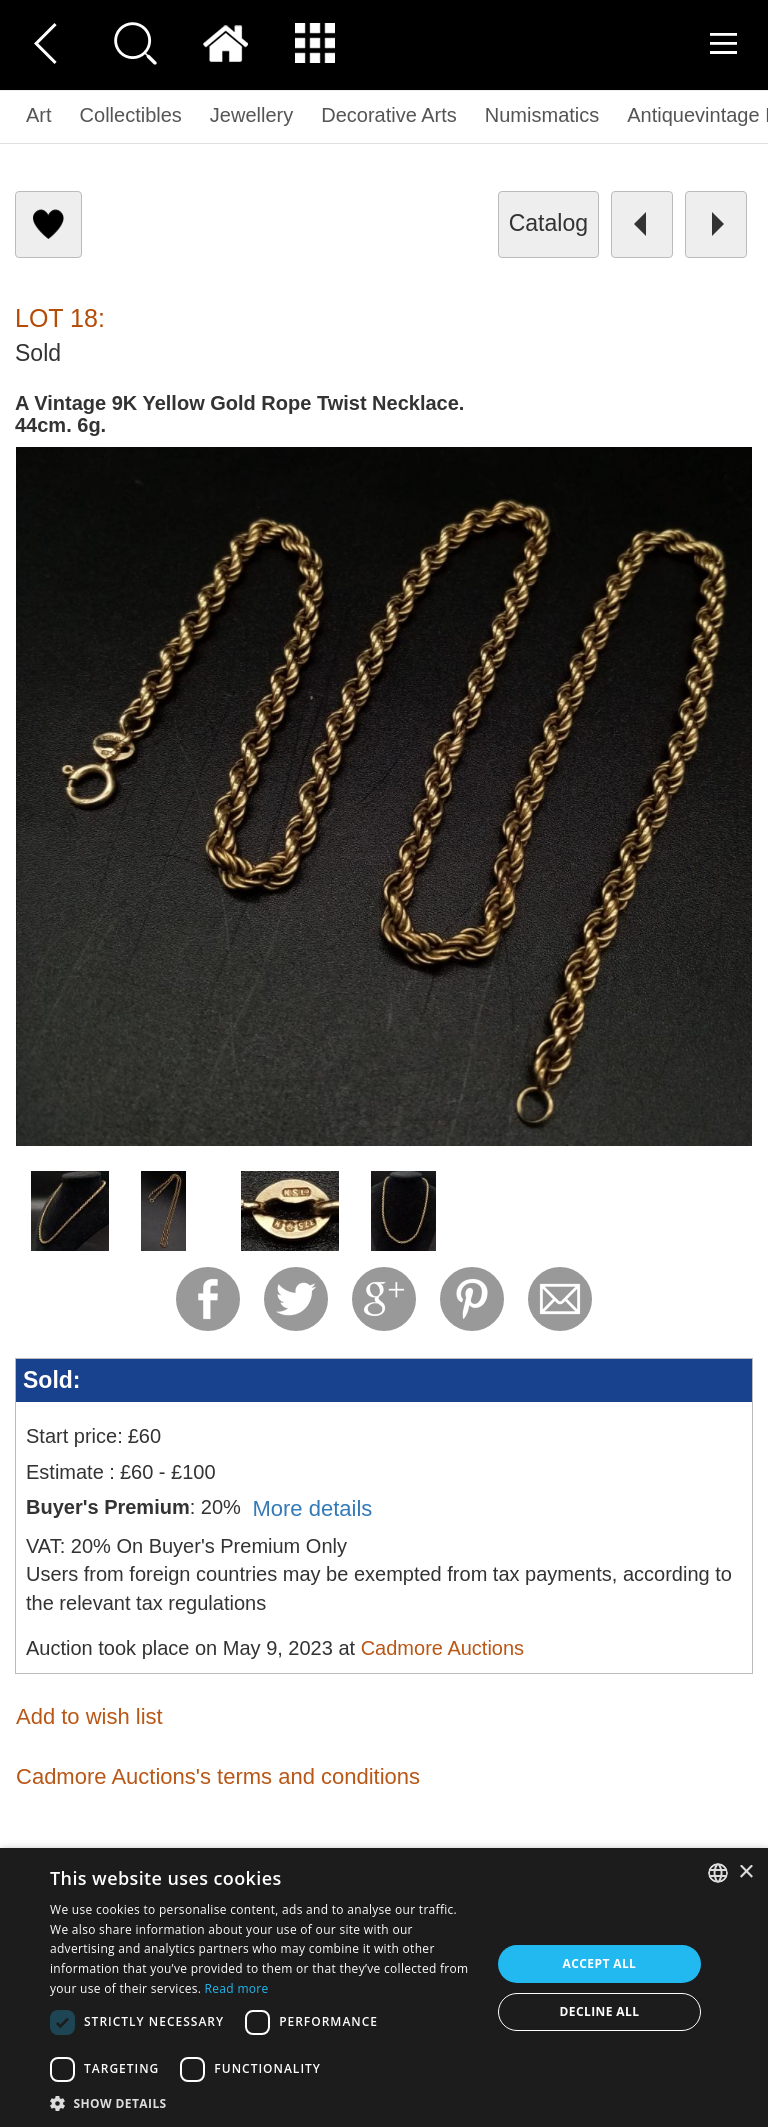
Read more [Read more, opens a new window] (237, 1988)
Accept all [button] (600, 1963)
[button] (264, 2102)
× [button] (745, 1872)
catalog (548, 223)
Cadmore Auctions (442, 1648)
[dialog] (384, 1987)
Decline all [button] (600, 2011)
